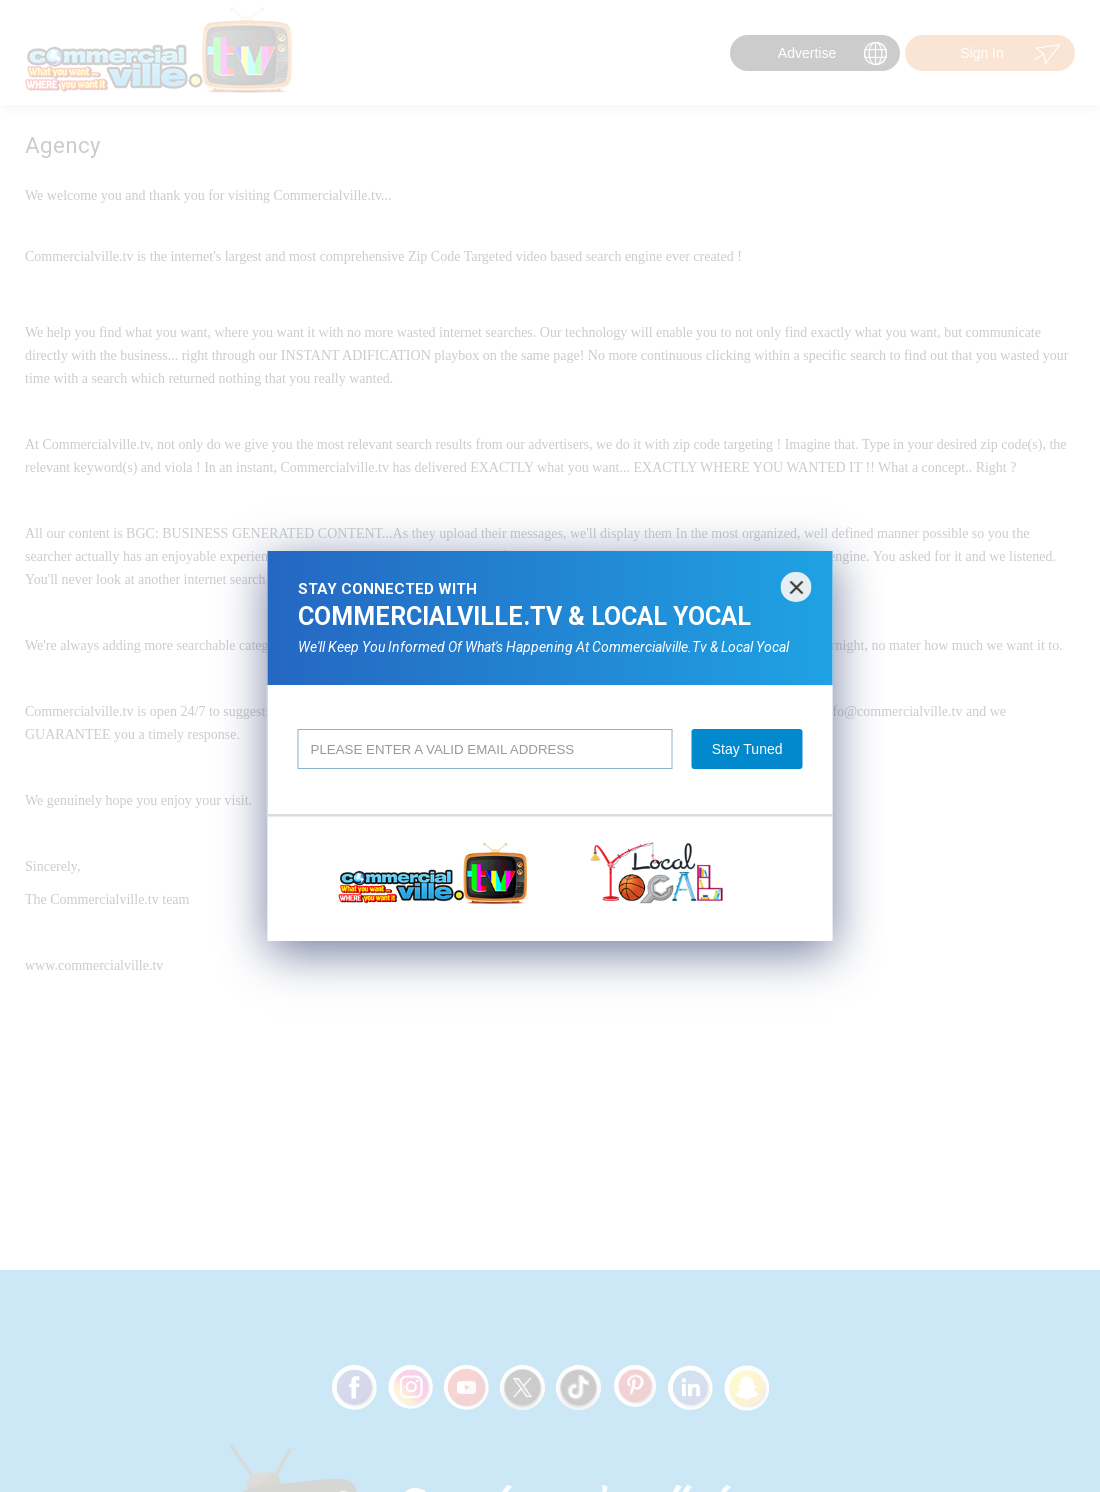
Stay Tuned (747, 749)
